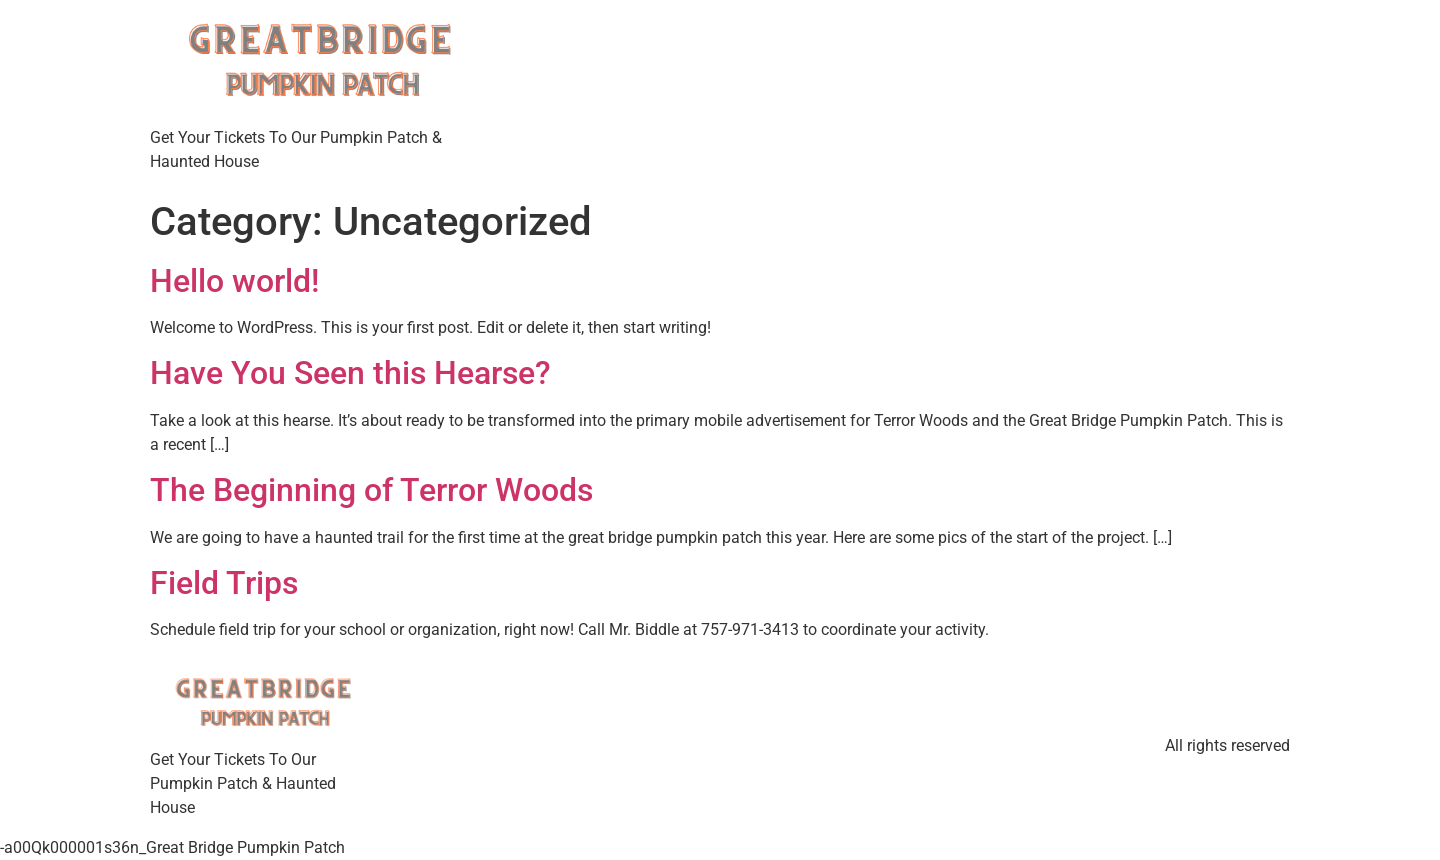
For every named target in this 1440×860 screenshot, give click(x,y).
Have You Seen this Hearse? (350, 373)
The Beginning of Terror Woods (371, 490)
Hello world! (234, 281)
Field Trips (224, 583)
